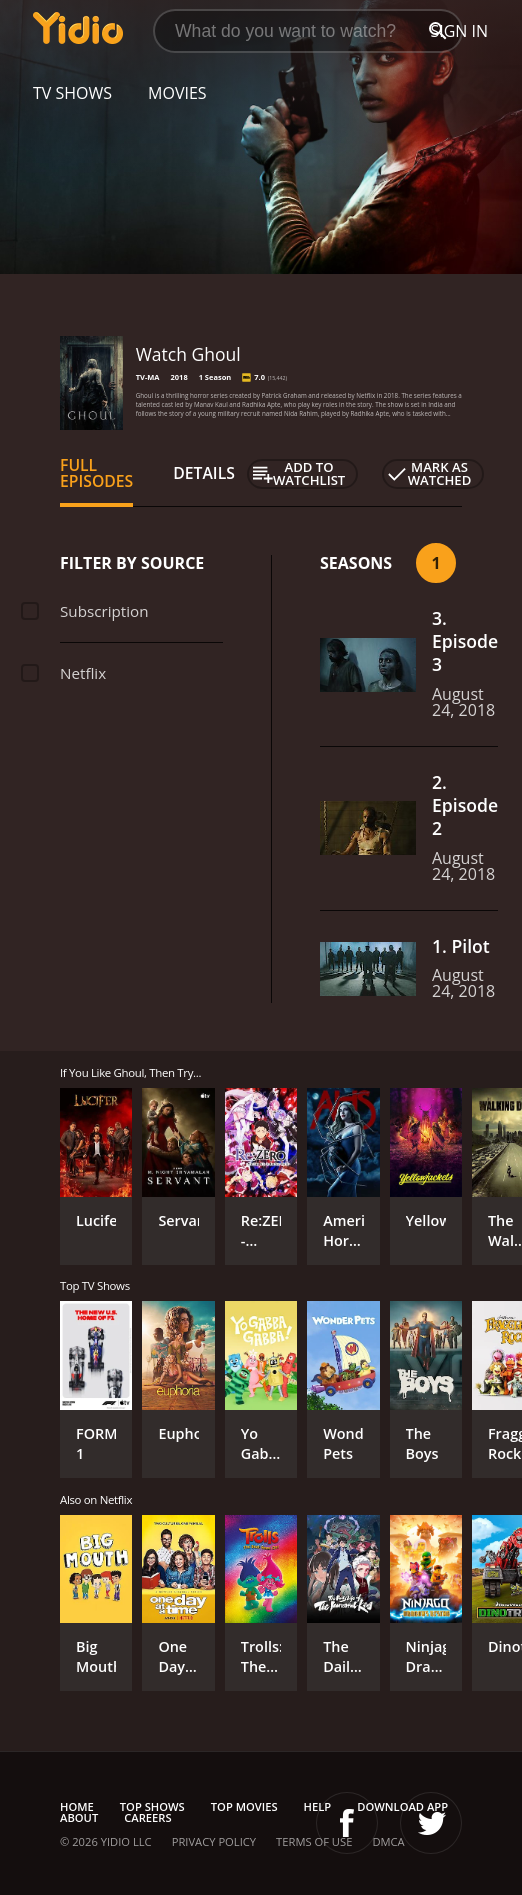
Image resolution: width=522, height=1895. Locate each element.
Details (204, 473)
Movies (177, 93)
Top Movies (244, 1806)
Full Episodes (96, 473)
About (79, 1817)
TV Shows (72, 93)
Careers (147, 1817)
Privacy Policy (214, 1841)
